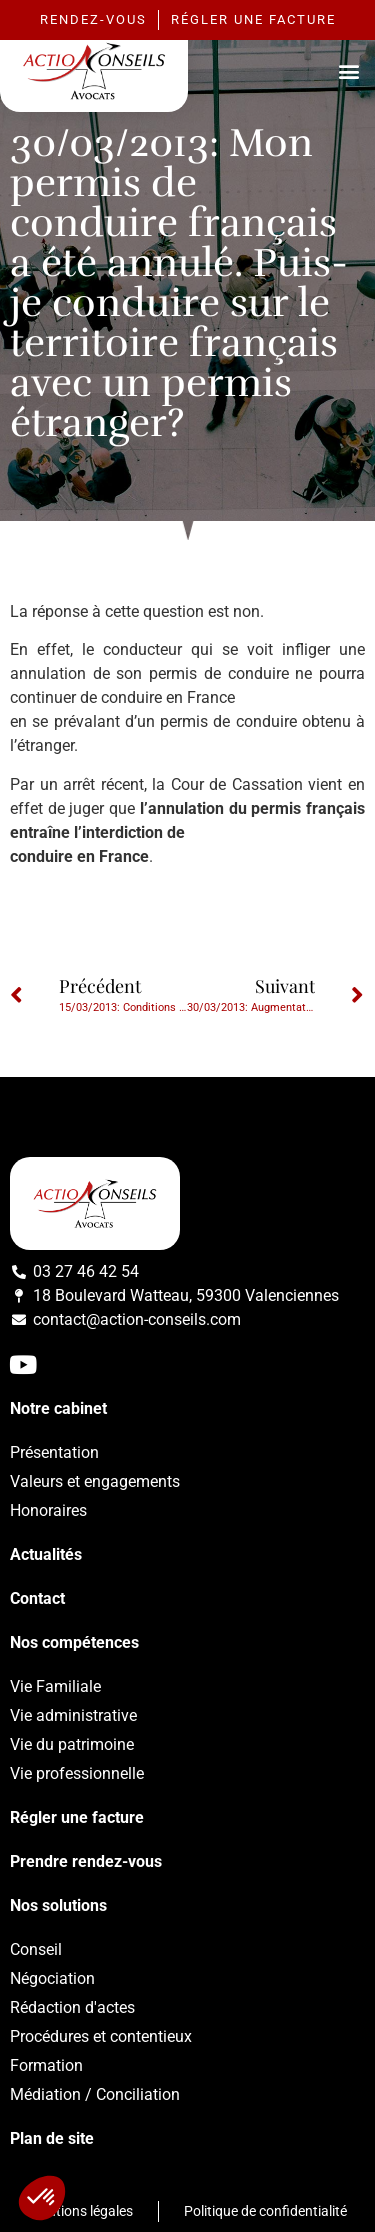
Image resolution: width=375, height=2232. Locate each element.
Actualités (46, 1554)
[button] (348, 70)
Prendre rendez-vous (86, 1861)
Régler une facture (77, 1817)
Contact (37, 1598)
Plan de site (52, 2138)
